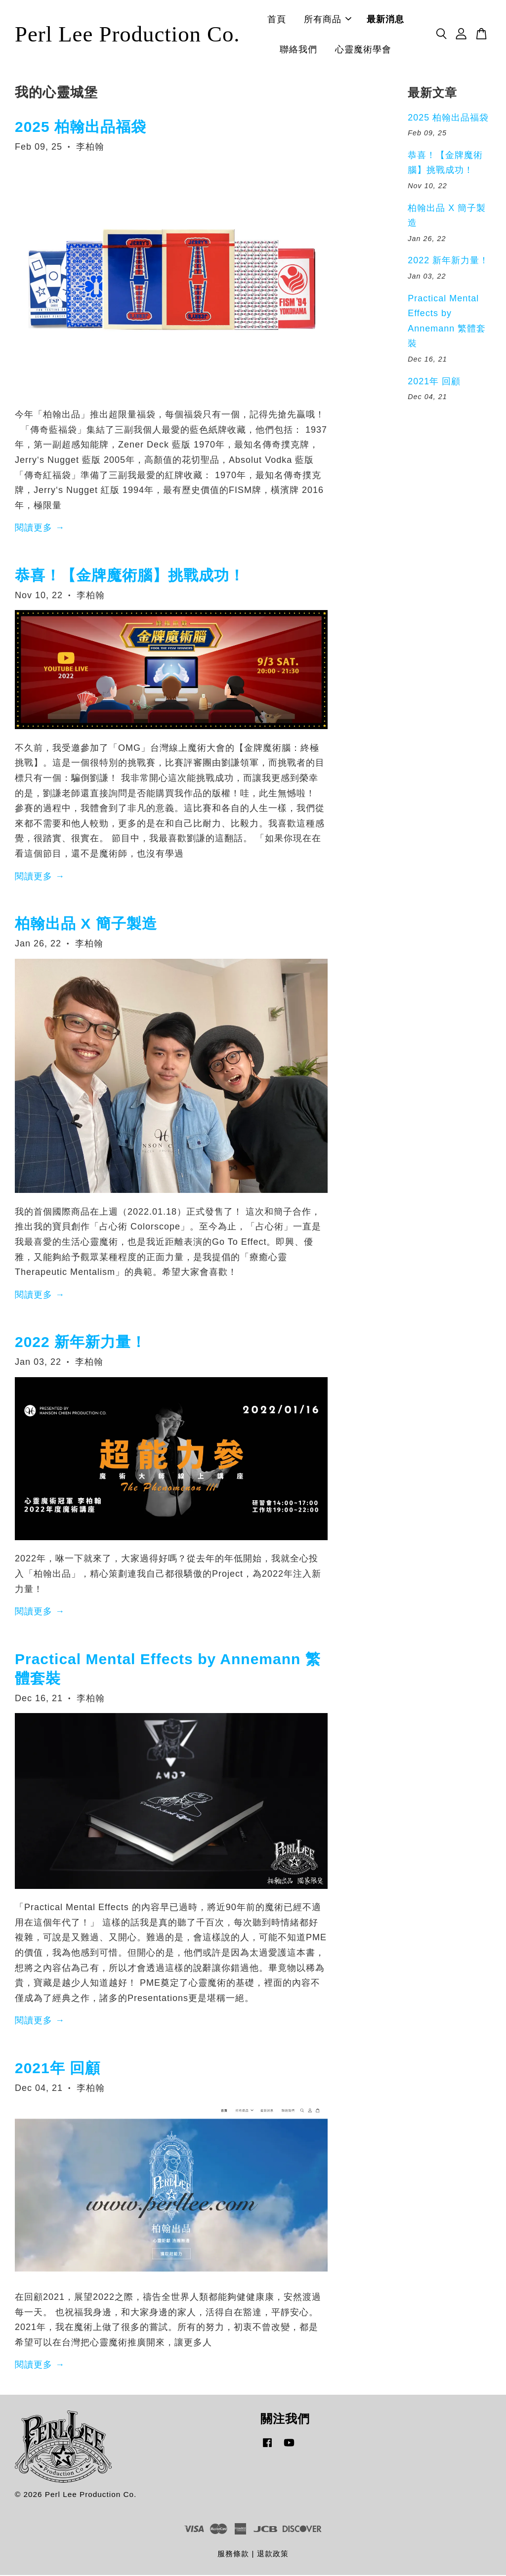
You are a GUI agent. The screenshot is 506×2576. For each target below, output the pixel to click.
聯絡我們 (306, 50)
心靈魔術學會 (371, 50)
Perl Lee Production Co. (135, 35)
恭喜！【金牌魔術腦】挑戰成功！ (130, 576)
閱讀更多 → (40, 528)
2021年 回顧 (57, 2069)
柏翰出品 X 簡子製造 (86, 924)
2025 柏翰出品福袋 (80, 128)
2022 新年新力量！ (80, 1343)
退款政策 (273, 2554)
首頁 (284, 20)
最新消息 (393, 20)
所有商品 (335, 20)
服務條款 (233, 2554)
